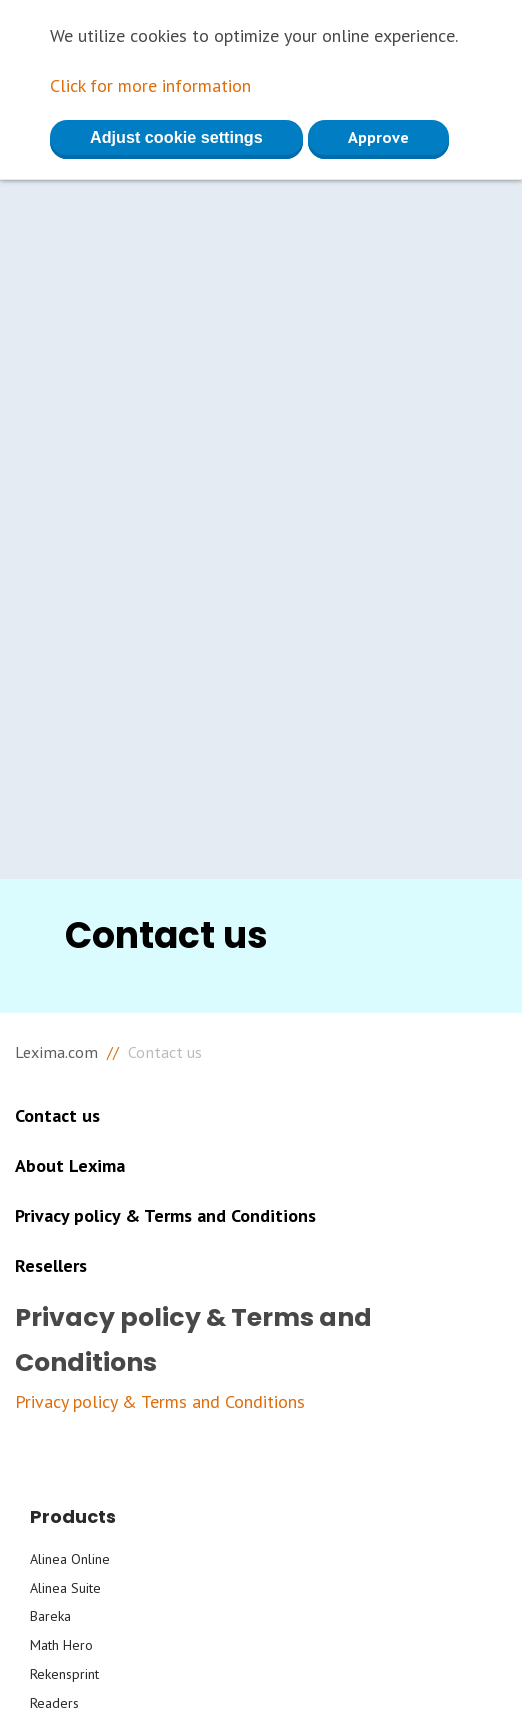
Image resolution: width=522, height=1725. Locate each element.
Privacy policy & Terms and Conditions (165, 1215)
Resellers (51, 1265)
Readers (54, 1703)
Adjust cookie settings (176, 137)
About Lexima (70, 1165)
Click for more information (150, 85)
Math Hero (61, 1645)
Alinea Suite (65, 1588)
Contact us (57, 1115)
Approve (378, 137)
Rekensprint (64, 1674)
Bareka (50, 1616)
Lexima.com (56, 1052)
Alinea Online (70, 1559)
